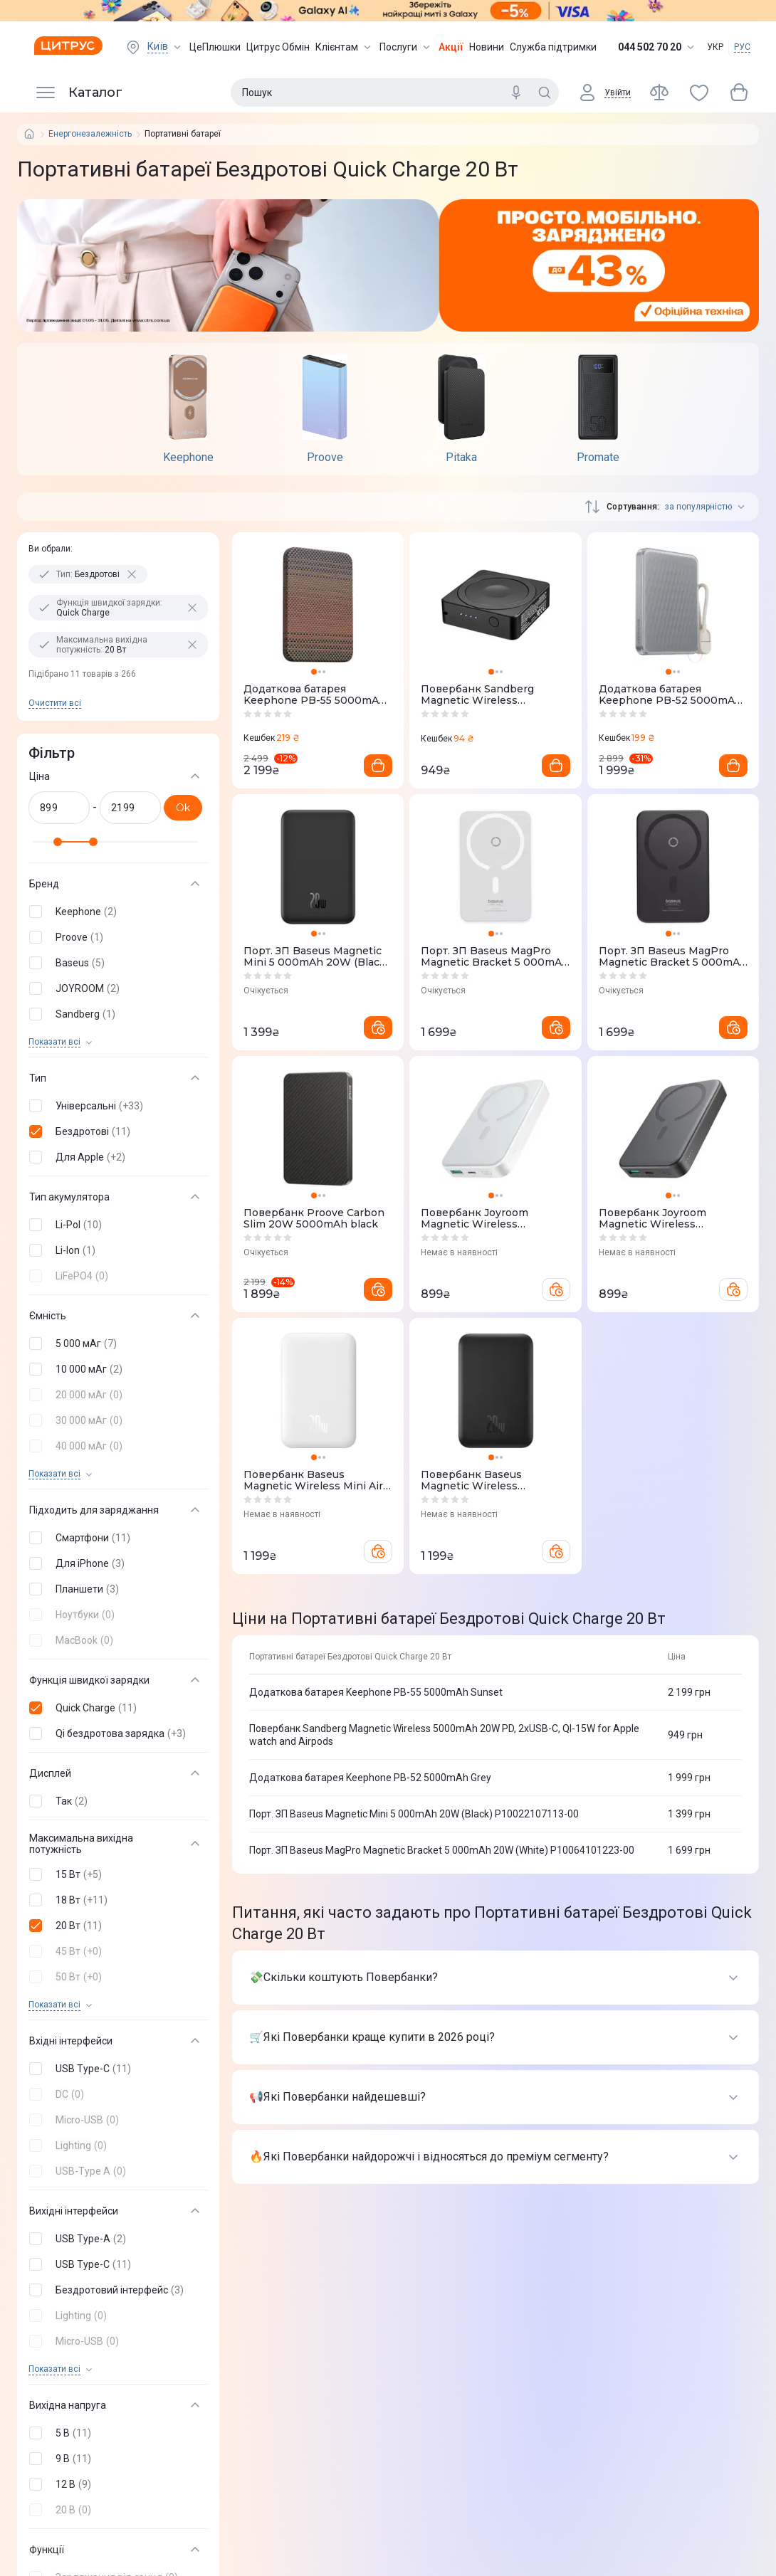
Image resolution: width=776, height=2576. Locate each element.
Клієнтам (344, 47)
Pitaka (461, 457)
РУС (742, 47)
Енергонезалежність (90, 134)
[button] (115, 911)
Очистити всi (54, 703)
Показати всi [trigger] (54, 1042)
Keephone (188, 457)
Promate (598, 457)
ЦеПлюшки (215, 47)
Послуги (406, 47)
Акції (451, 47)
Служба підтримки (553, 47)
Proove (325, 457)
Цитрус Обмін (278, 47)
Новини (486, 47)
